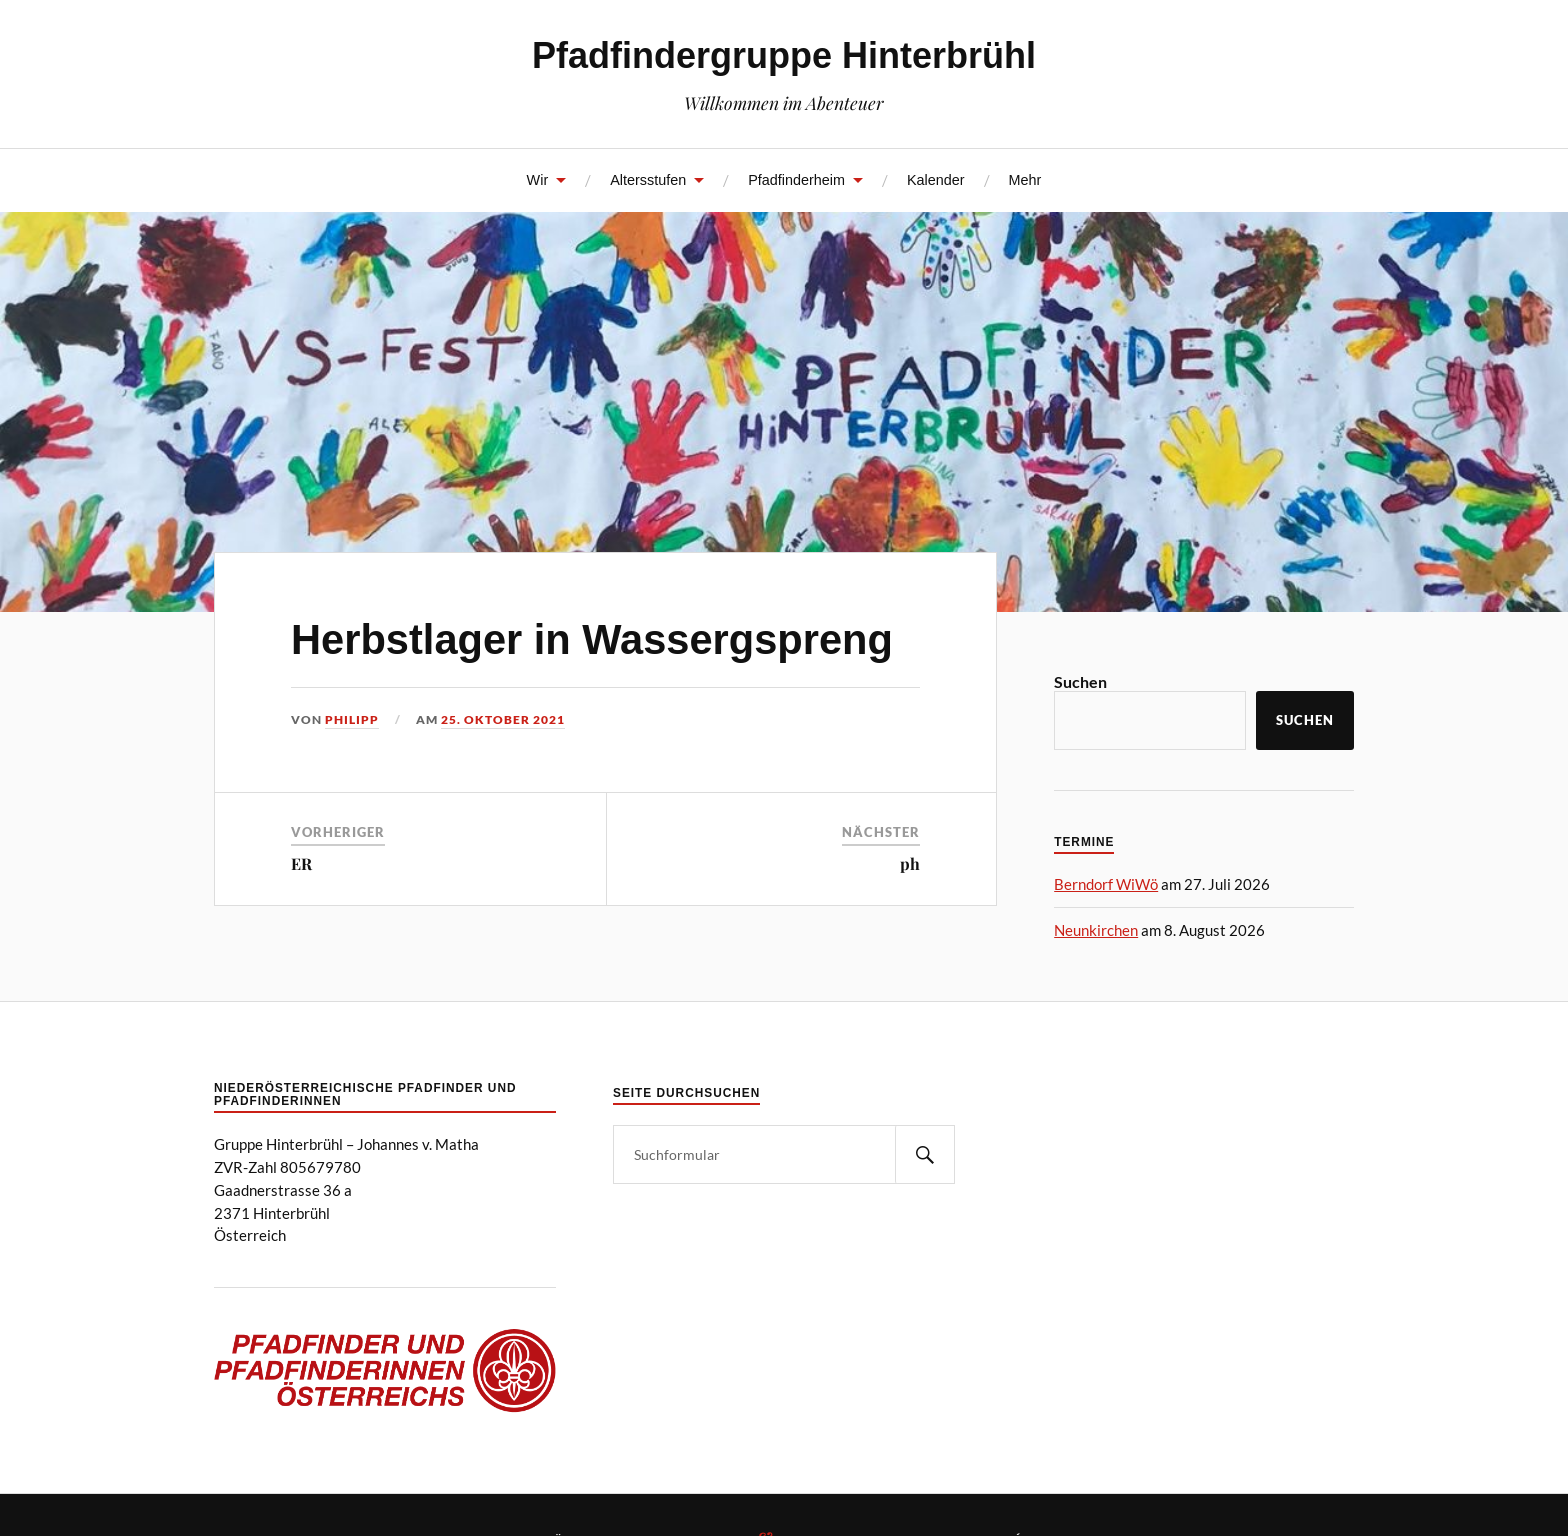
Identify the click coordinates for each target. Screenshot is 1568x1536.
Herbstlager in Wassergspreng (592, 639)
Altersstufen (648, 180)
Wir (538, 180)
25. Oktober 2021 (503, 719)
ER (301, 863)
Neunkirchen (1096, 930)
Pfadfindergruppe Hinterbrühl (784, 55)
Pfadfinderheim (796, 180)
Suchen (1080, 681)
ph (910, 863)
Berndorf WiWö (1106, 884)
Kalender (936, 180)
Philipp (352, 719)
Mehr (1025, 180)
